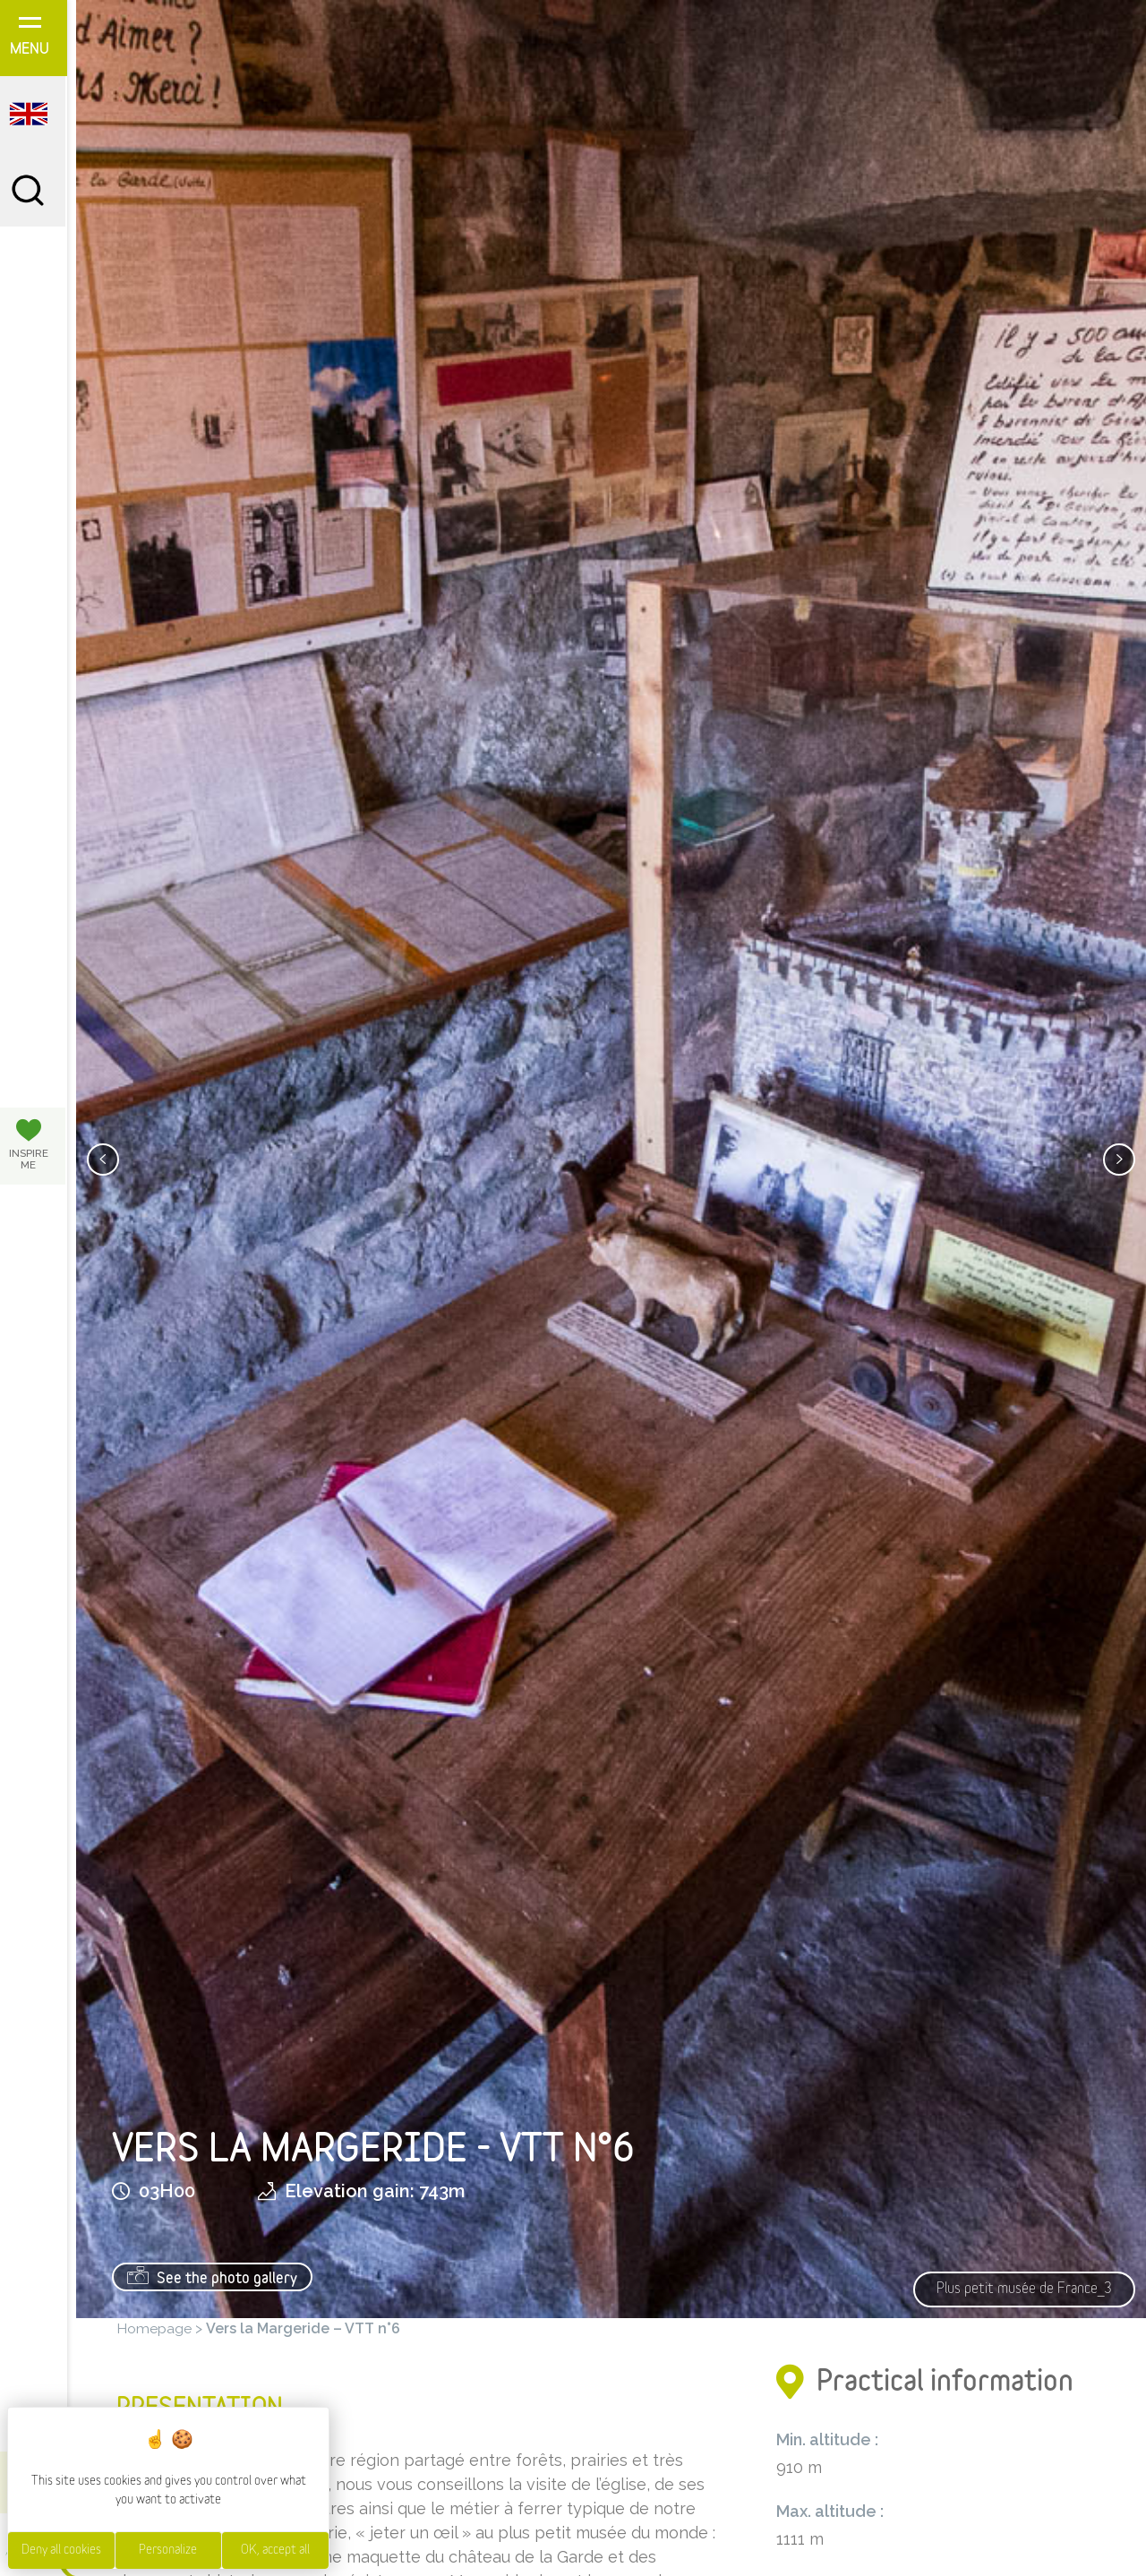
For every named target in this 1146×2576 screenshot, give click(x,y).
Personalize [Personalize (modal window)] (168, 2550)
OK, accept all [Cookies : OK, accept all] (275, 2550)
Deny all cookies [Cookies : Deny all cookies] (61, 2550)
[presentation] (103, 1159)
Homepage (154, 2328)
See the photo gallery (212, 2276)
